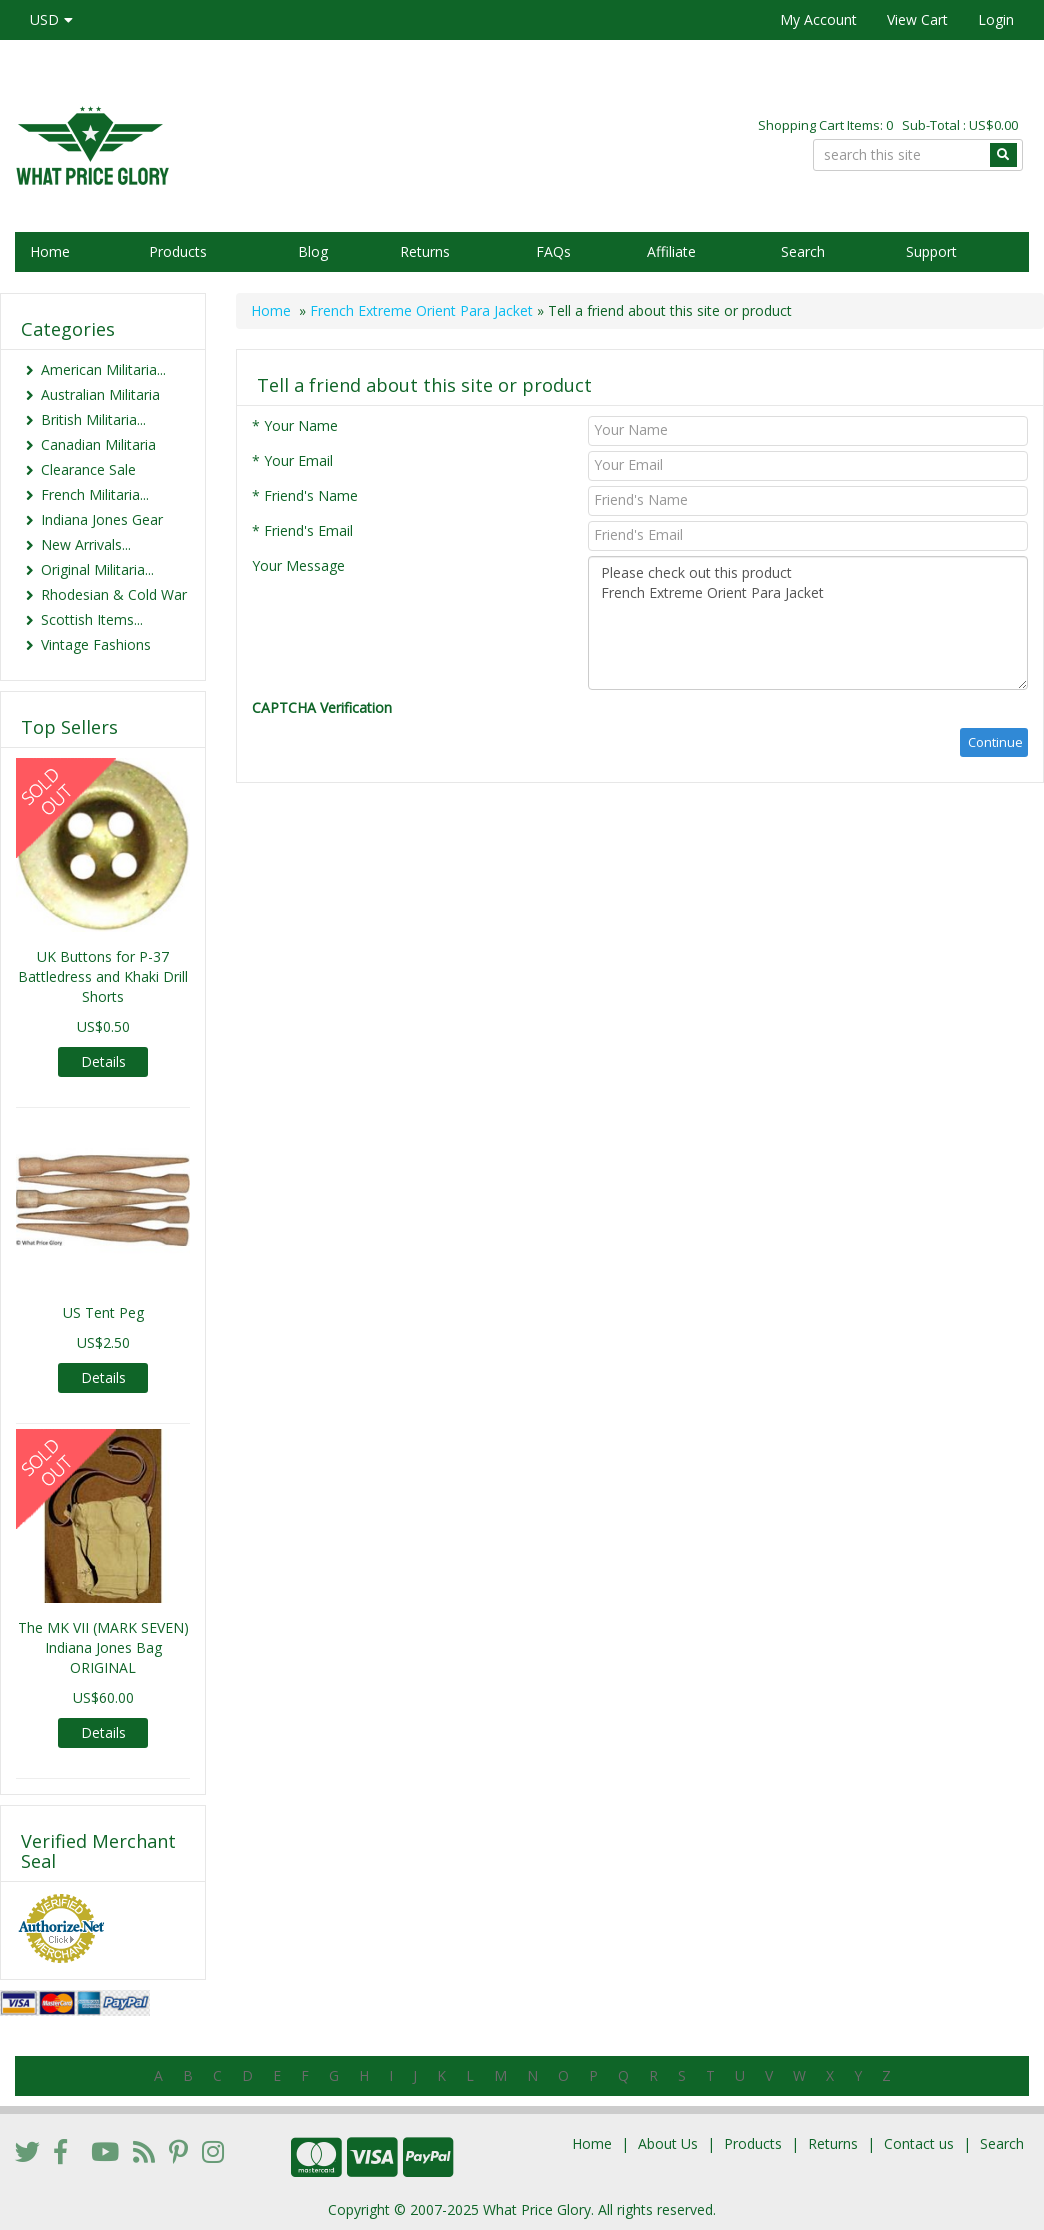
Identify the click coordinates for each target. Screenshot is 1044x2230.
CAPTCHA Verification (322, 707)
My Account (818, 19)
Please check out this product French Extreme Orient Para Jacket (808, 623)
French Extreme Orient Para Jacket (421, 310)
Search (803, 251)
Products (178, 251)
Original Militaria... (97, 569)
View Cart (917, 19)
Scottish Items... (92, 619)
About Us (668, 2143)
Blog (313, 251)
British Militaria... (93, 419)
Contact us (919, 2143)
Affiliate (671, 251)
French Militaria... (95, 494)
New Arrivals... (86, 544)
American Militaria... (103, 369)
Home (50, 251)
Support (931, 251)
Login (996, 19)
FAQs (553, 251)
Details (103, 1061)
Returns (425, 251)
